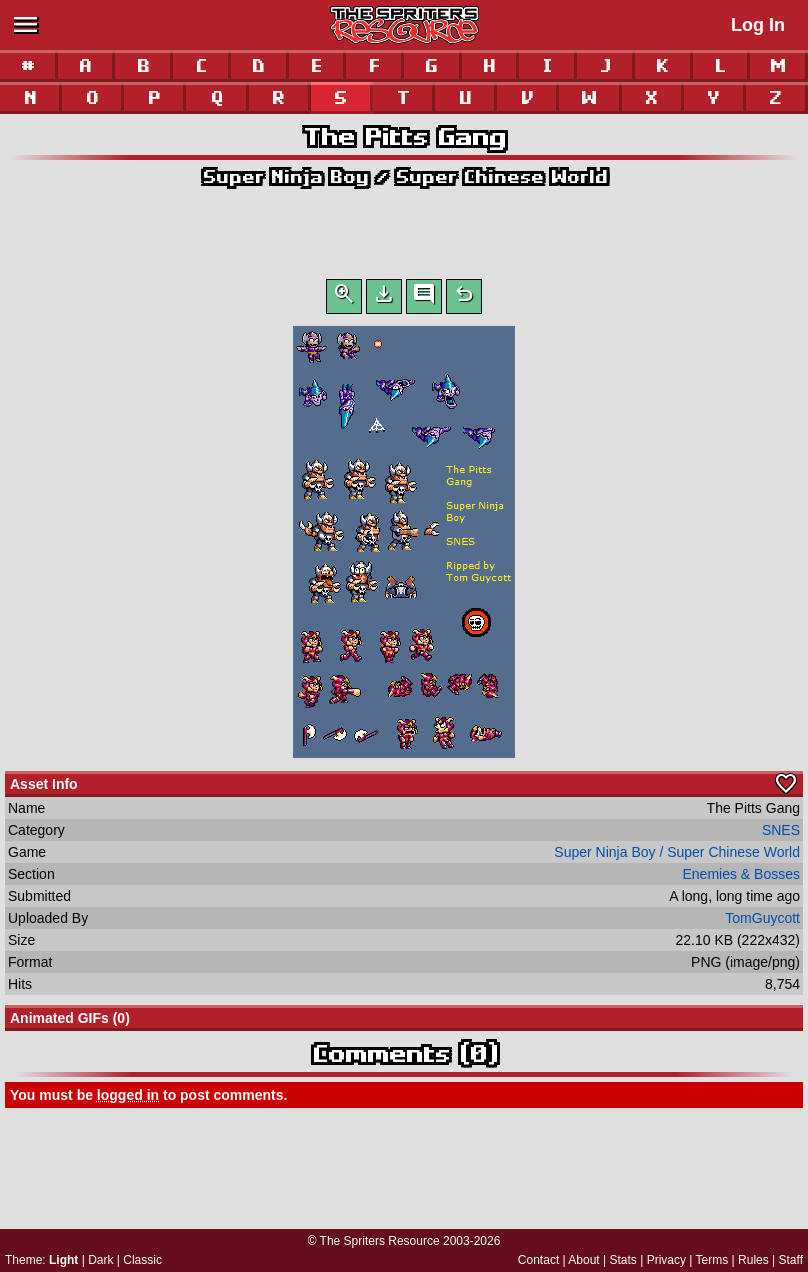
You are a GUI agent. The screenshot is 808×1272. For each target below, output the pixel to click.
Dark (100, 1260)
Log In (758, 25)
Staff (791, 1260)
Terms (712, 1260)
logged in (128, 1099)
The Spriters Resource (380, 1241)
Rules (753, 1260)
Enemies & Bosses (742, 878)
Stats (623, 1260)
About (583, 1260)
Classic (142, 1260)
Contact (538, 1260)
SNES (781, 834)
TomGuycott (762, 922)
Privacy (666, 1260)
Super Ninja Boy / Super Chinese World (404, 176)
